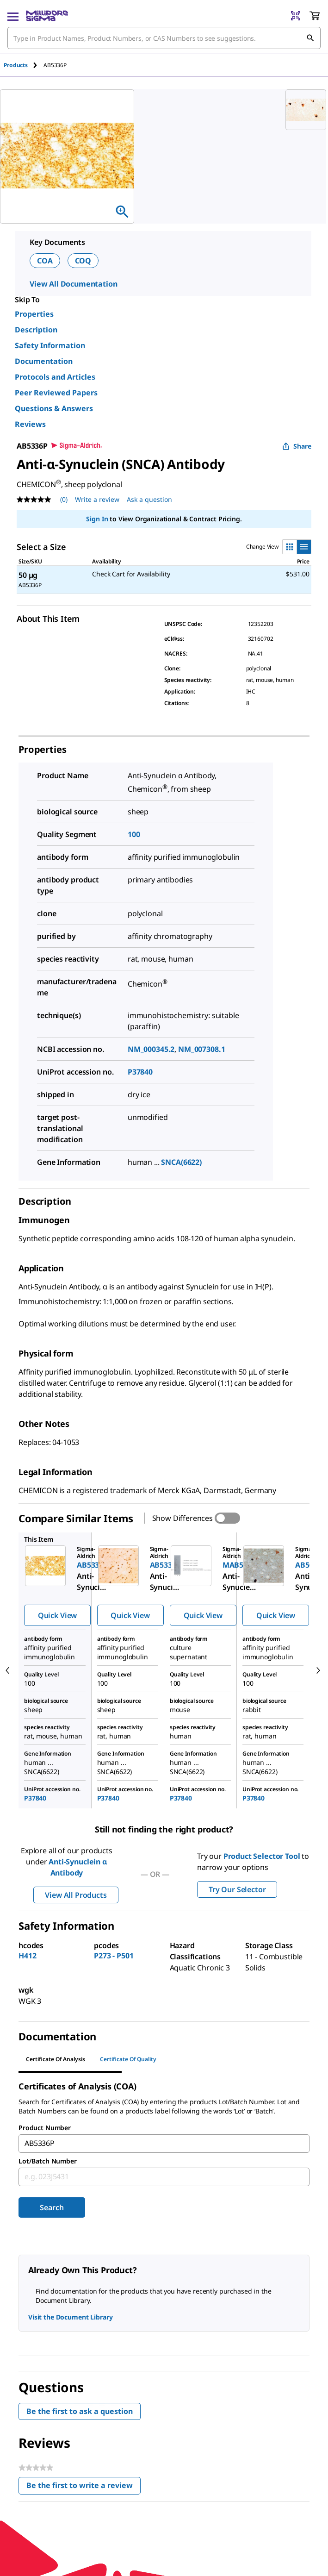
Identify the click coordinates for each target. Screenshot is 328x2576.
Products (16, 65)
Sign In (97, 518)
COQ (83, 261)
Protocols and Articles (55, 377)
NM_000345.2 (151, 1049)
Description (36, 330)
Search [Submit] (51, 2207)
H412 (27, 1956)
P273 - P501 (113, 1956)
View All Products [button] (75, 1895)
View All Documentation (73, 283)
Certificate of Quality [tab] (128, 2059)
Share (296, 446)
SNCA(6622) (181, 1162)
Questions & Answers (54, 408)
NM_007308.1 (201, 1049)
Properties (34, 314)
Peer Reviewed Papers (56, 393)
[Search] (310, 38)
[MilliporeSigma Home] (47, 15)
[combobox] (164, 38)
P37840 (140, 1072)
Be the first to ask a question (79, 2411)
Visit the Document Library (70, 2317)
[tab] (23, 65)
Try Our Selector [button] (237, 1889)
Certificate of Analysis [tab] (55, 2059)
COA (45, 261)
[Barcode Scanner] (295, 15)
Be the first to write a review (83, 2487)
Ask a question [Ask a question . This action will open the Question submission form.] (149, 499)
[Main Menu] (13, 15)
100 (134, 834)
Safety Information (50, 345)
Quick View (57, 1615)
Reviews (30, 424)
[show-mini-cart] (315, 16)
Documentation (44, 361)
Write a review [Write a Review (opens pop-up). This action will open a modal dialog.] (97, 499)
